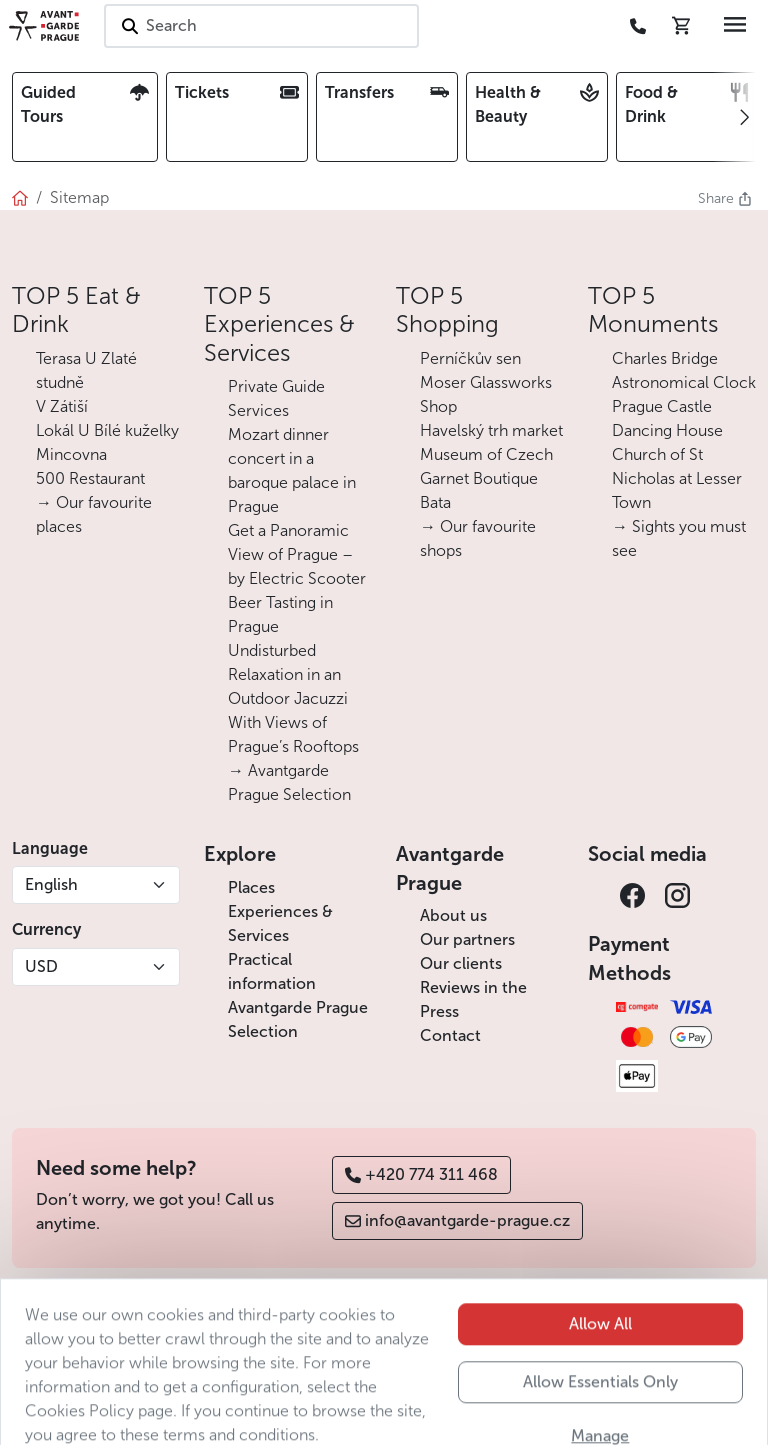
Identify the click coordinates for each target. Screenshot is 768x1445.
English (51, 884)
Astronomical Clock (684, 382)
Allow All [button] (600, 1367)
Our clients (461, 963)
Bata (435, 502)
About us (453, 915)
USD (41, 966)
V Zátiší (62, 406)
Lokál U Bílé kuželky (107, 430)
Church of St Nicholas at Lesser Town (677, 478)
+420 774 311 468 (421, 1174)
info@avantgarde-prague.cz (457, 1220)
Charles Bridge (665, 358)
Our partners (467, 939)
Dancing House (667, 430)
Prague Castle (662, 406)
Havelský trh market (491, 430)
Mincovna (71, 454)
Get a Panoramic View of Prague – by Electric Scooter (297, 554)
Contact (450, 1035)
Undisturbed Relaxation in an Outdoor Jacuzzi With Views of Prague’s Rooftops (293, 698)
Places (251, 887)
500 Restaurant (90, 478)
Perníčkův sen (470, 358)
